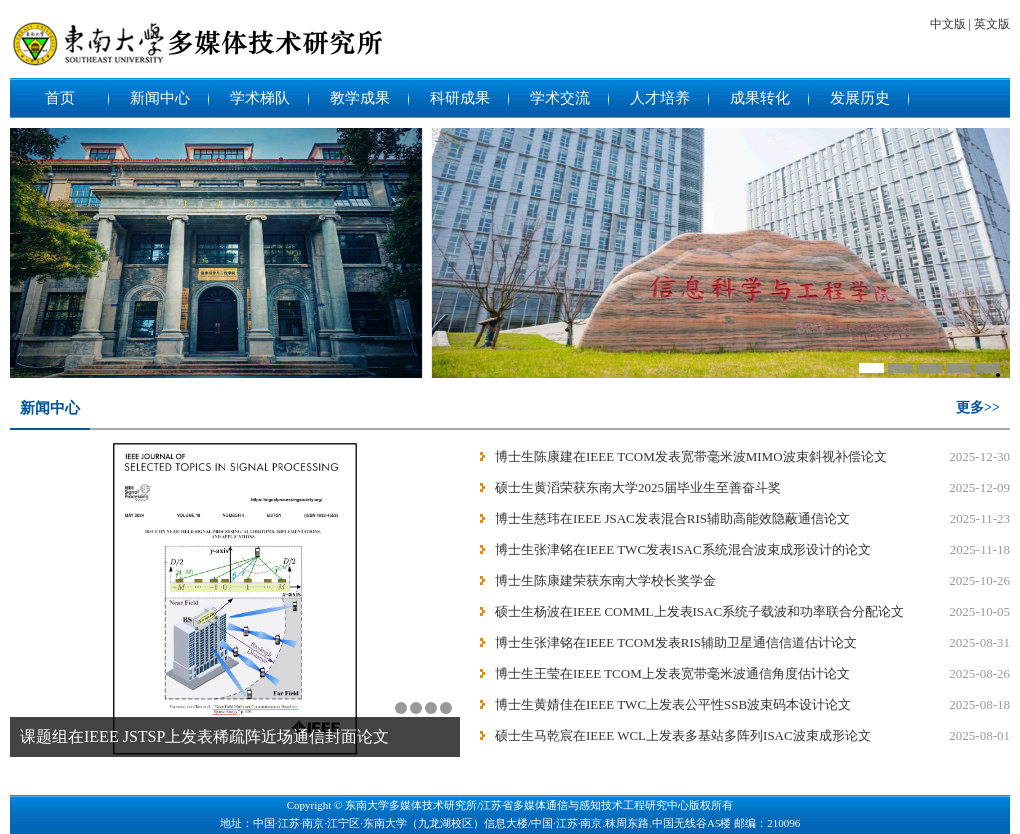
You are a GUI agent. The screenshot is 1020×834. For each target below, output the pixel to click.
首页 (60, 98)
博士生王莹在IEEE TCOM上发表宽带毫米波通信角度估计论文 (672, 673)
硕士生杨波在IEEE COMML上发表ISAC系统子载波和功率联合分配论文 (699, 611)
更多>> (978, 407)
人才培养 (660, 98)
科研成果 (460, 98)
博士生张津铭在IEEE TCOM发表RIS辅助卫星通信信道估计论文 (676, 642)
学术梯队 (260, 98)
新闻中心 (160, 98)
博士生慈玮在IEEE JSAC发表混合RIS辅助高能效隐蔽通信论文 (672, 518)
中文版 (950, 24)
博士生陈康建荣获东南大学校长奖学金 (605, 580)
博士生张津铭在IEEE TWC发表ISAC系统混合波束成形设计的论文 (683, 549)
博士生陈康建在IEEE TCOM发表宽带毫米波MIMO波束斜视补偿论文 (691, 456)
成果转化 (760, 98)
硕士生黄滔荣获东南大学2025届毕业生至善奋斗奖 (638, 487)
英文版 (992, 24)
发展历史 (860, 98)
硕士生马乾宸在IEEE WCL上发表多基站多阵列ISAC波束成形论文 (683, 735)
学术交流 (560, 98)
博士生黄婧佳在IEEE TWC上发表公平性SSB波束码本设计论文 (673, 704)
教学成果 (360, 98)
